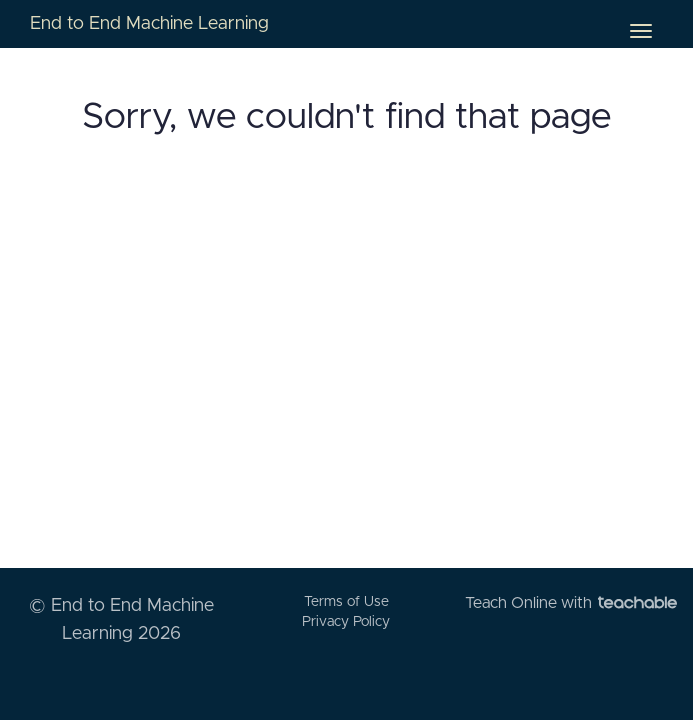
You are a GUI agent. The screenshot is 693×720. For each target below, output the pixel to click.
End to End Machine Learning (149, 24)
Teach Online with (571, 603)
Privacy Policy (346, 622)
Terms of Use (346, 602)
